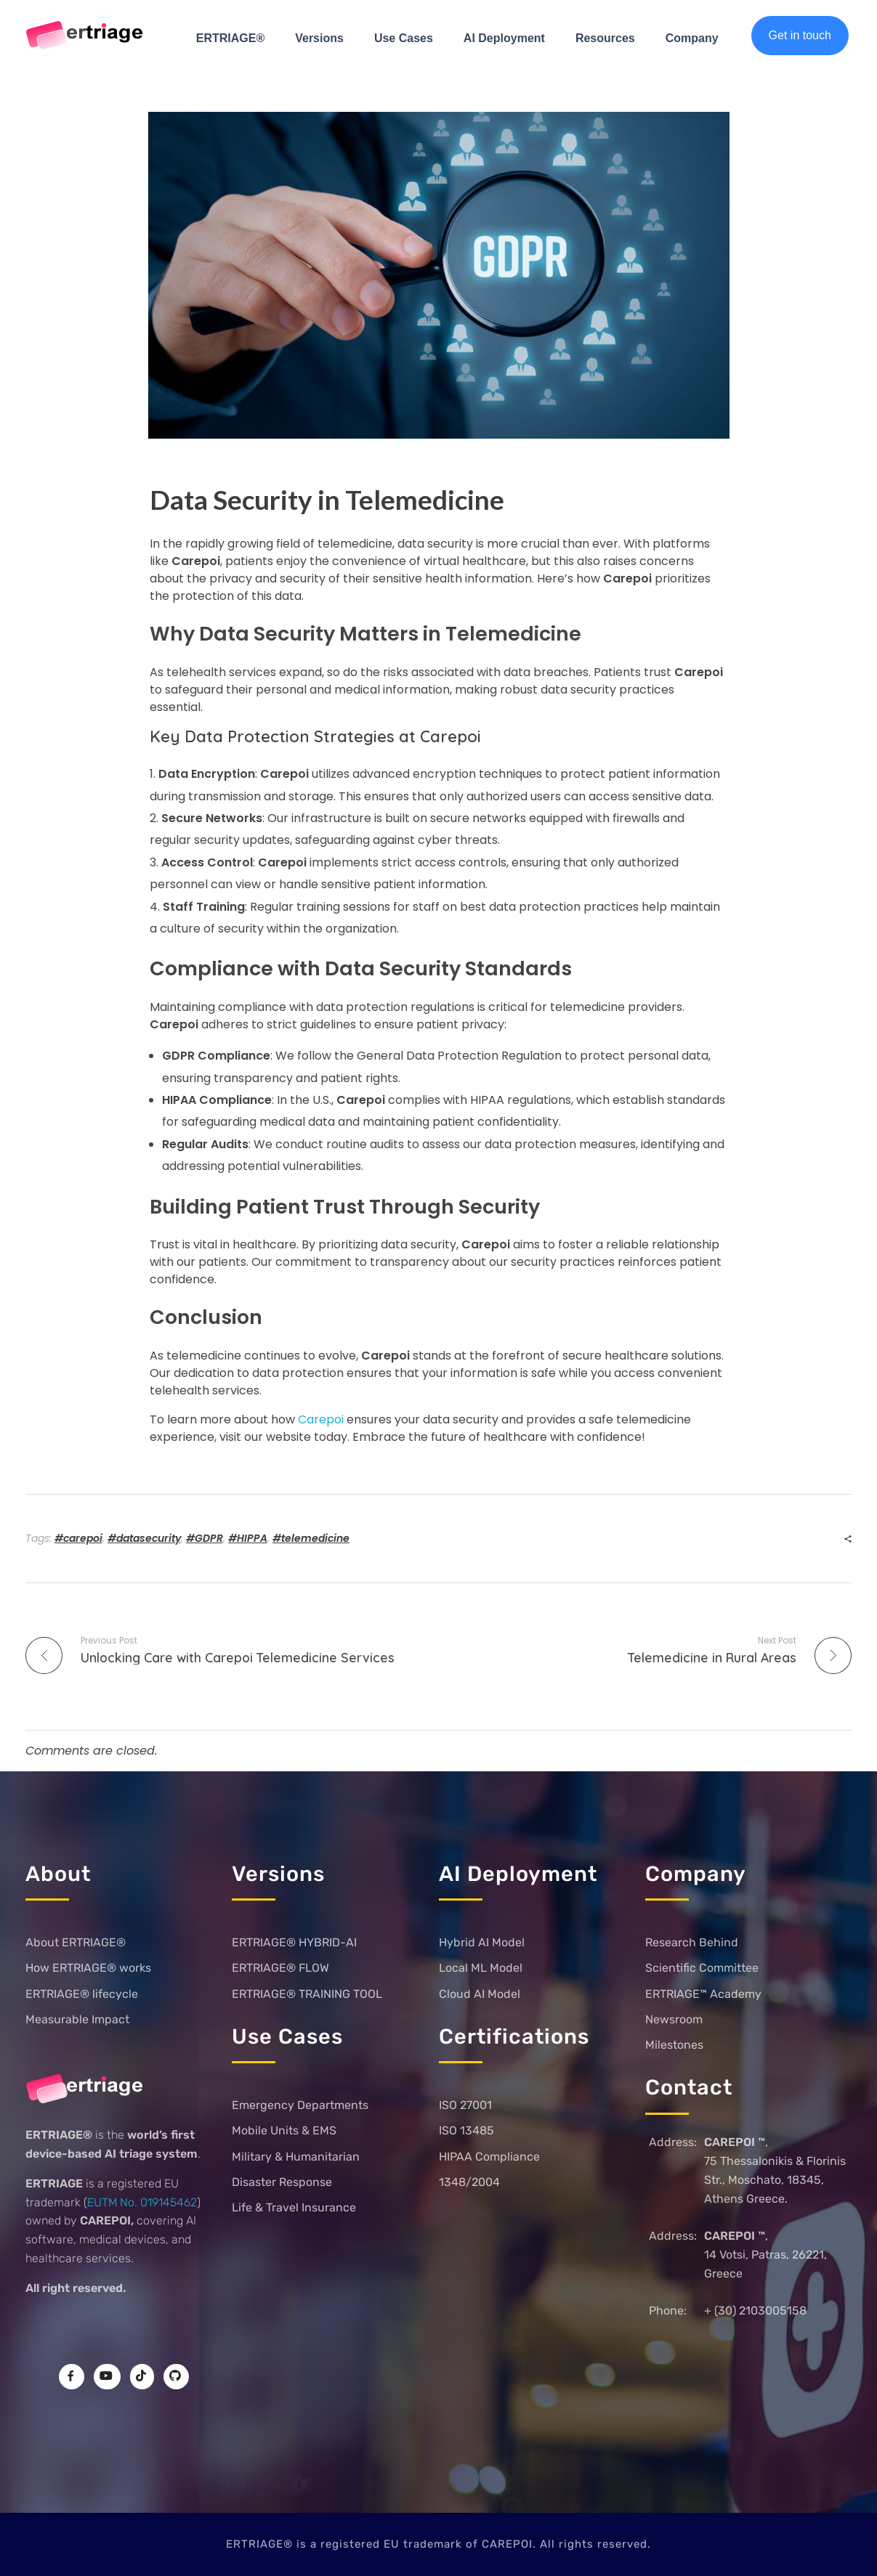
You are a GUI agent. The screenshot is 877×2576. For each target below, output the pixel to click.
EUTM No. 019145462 (142, 2202)
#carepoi (78, 1538)
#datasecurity (144, 1538)
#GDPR (204, 1538)
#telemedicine (310, 1538)
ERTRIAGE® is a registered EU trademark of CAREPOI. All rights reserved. (438, 2544)
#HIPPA (247, 1538)
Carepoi (321, 1419)
